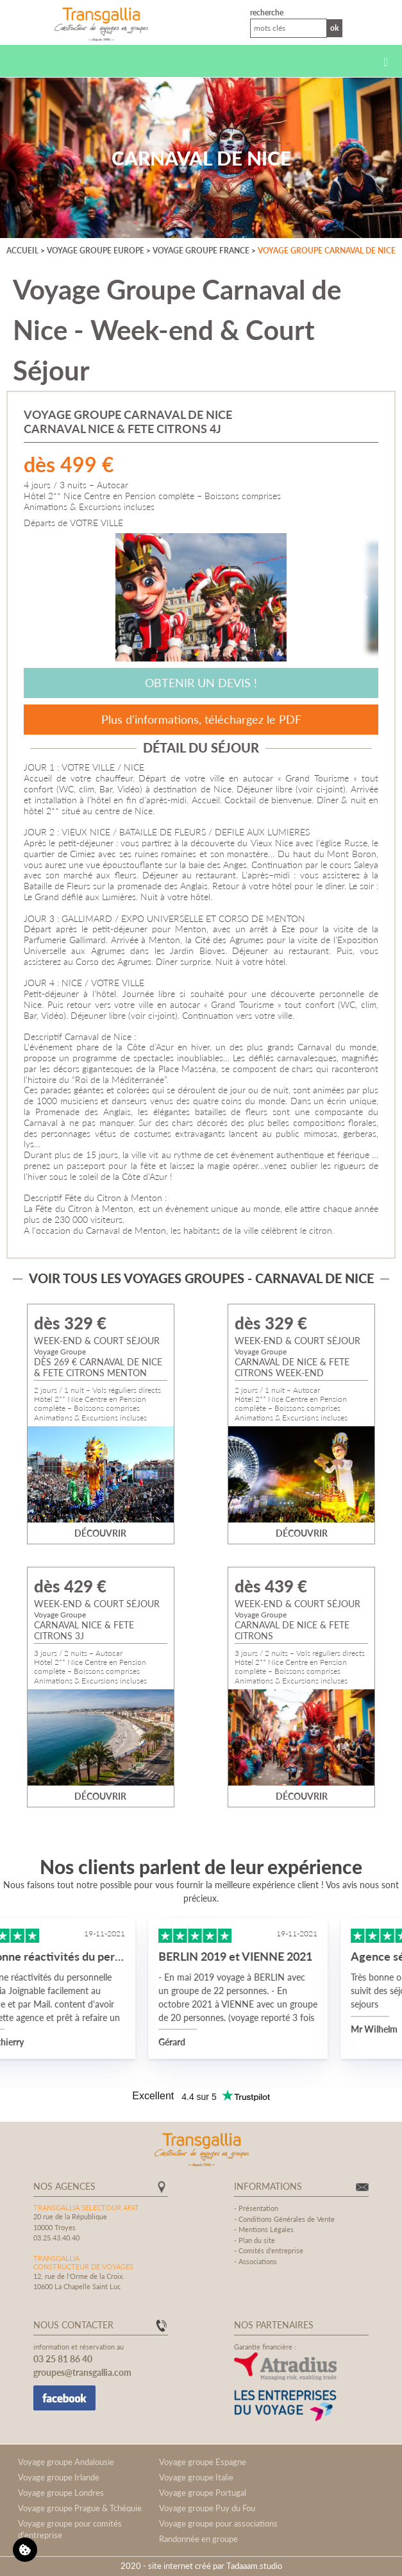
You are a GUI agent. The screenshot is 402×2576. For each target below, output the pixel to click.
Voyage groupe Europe (95, 250)
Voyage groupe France (201, 250)
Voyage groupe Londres (61, 2492)
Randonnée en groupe (198, 2539)
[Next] (359, 597)
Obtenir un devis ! (201, 683)
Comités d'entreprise (271, 2250)
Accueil (22, 250)
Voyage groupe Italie (196, 2477)
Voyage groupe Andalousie (66, 2462)
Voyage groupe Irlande (58, 2477)
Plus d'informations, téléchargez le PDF (201, 719)
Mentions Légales (266, 2229)
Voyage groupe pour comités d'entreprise (70, 2529)
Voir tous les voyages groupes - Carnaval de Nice (201, 1278)
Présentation (258, 2208)
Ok (334, 28)
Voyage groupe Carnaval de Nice (327, 250)
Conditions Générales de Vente (287, 2219)
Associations (258, 2261)
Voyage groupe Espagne (202, 2462)
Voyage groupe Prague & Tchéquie (80, 2508)
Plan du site (257, 2240)
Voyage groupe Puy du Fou (207, 2508)
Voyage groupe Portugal (202, 2492)
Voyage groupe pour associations (218, 2523)
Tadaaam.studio (254, 2566)
